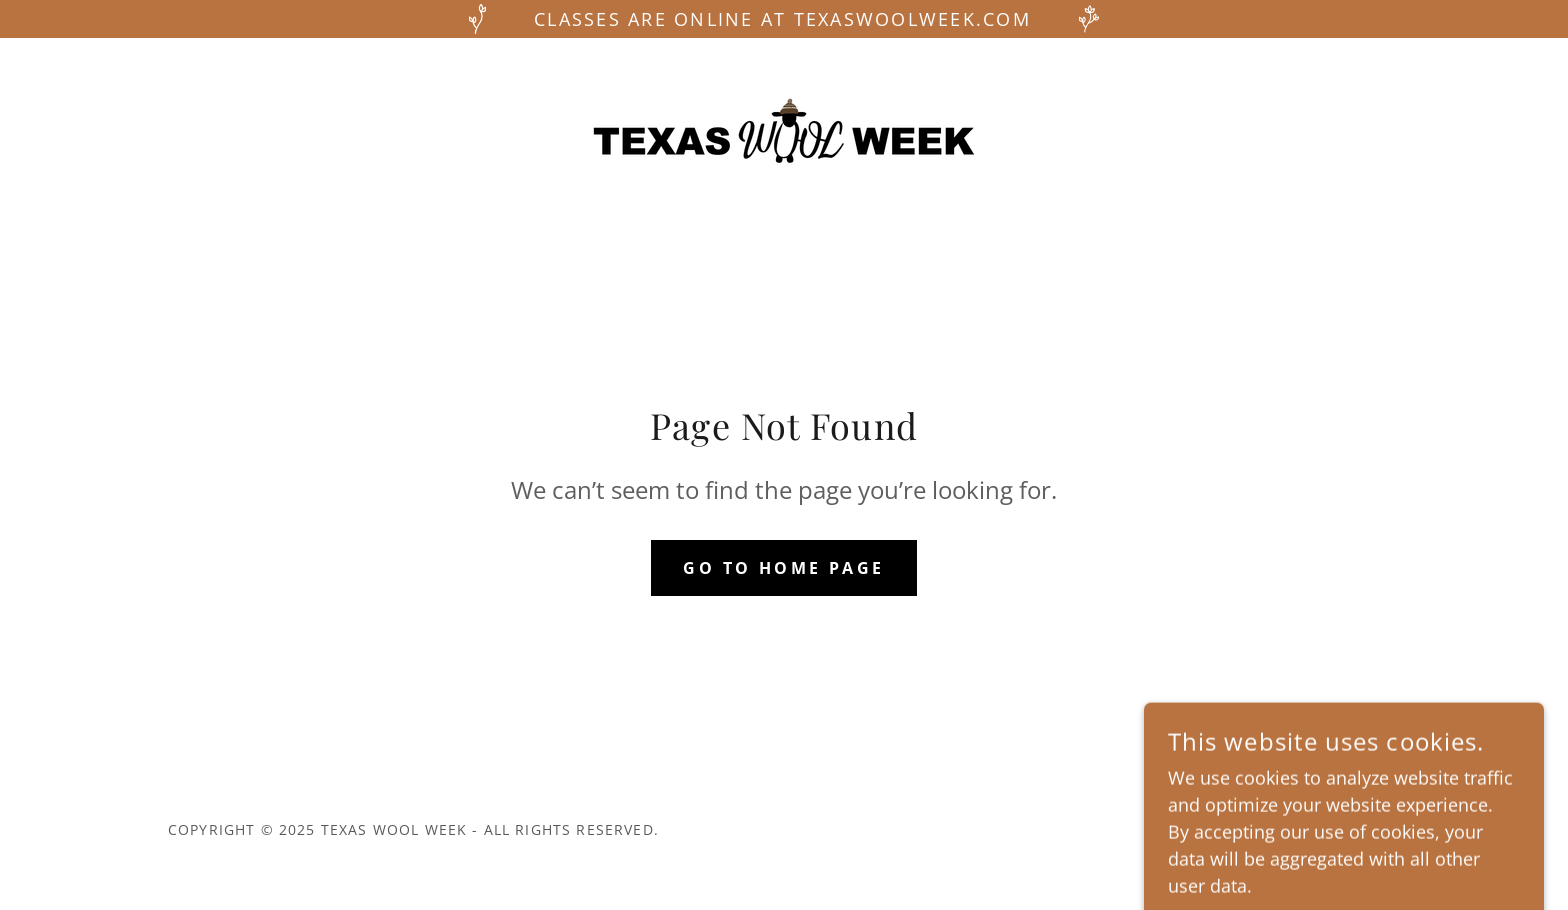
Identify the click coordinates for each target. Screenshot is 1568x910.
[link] (784, 129)
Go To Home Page (783, 568)
